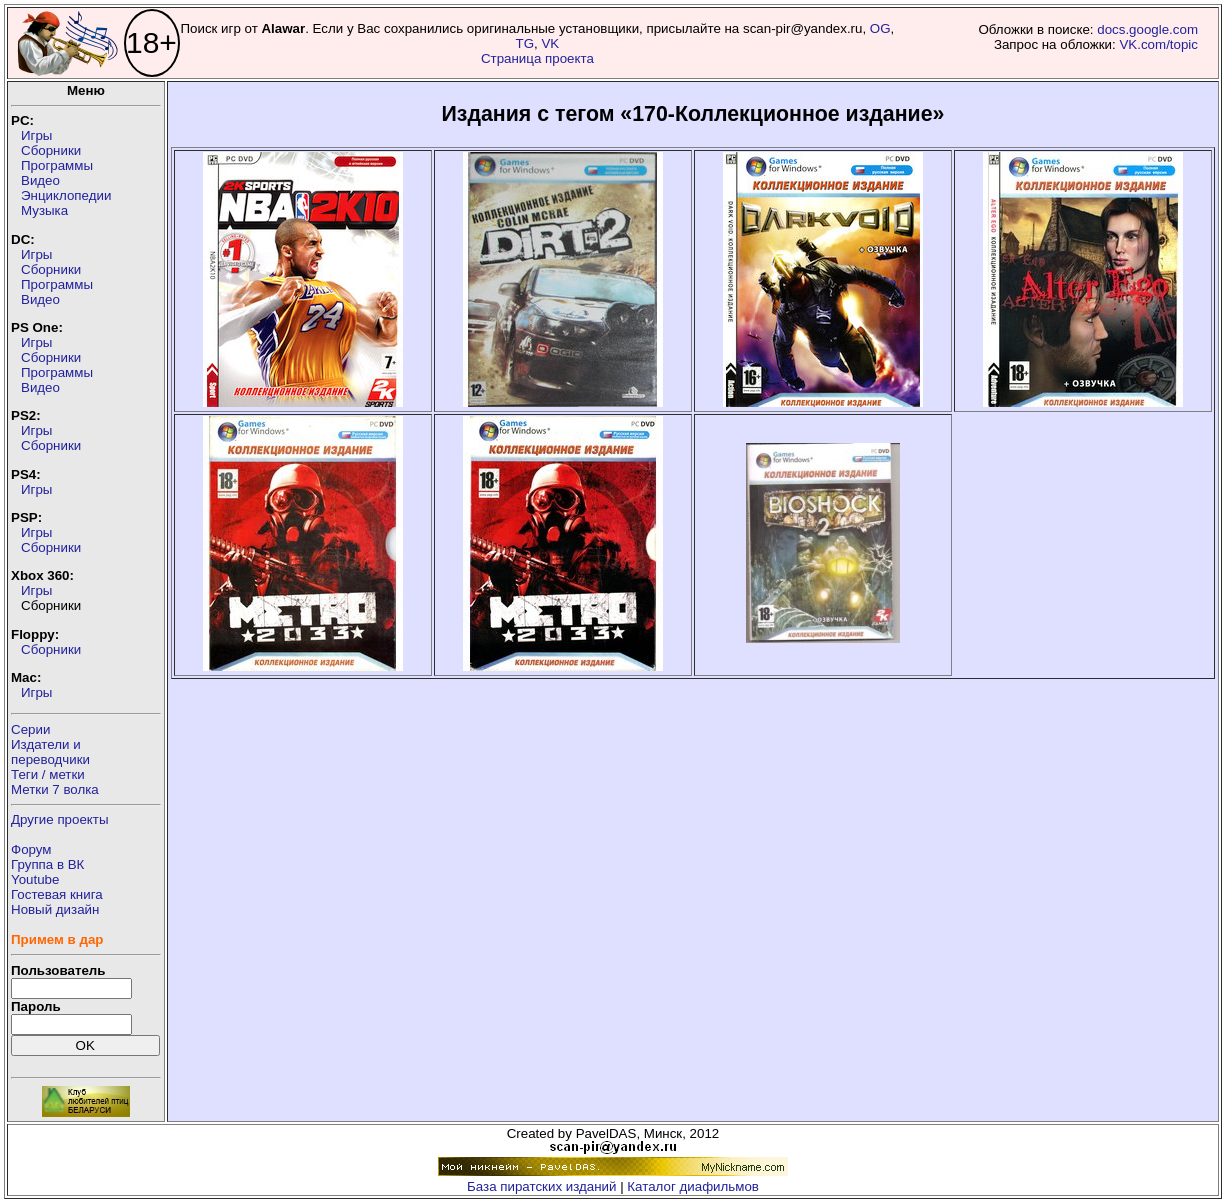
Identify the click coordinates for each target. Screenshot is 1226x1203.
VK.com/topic (1158, 44)
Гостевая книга (57, 894)
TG (525, 43)
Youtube (35, 879)
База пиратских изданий (541, 1186)
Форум (31, 849)
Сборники (51, 150)
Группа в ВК (47, 864)
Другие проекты (60, 819)
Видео (40, 180)
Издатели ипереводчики (50, 752)
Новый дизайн (55, 909)
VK (550, 43)
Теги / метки (48, 774)
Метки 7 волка (55, 789)
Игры (36, 135)
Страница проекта (537, 58)
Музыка (44, 210)
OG (880, 28)
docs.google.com (1147, 29)
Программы (57, 165)
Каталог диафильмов (693, 1186)
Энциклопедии (66, 195)
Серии (30, 729)
